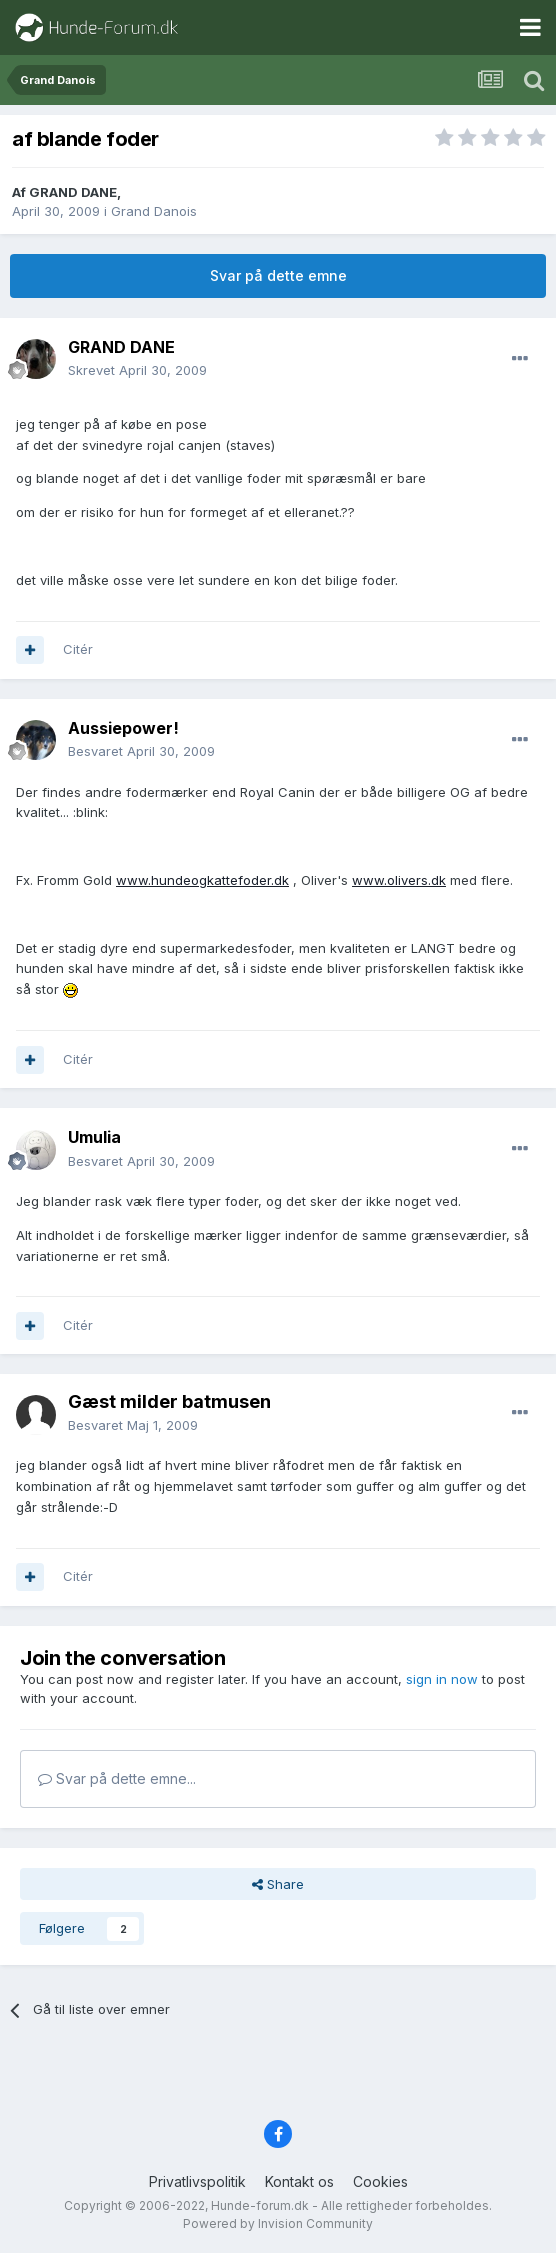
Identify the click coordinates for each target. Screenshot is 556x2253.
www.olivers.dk (399, 880)
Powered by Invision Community (278, 2223)
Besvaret (141, 751)
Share (278, 1884)
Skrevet (137, 370)
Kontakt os (299, 2181)
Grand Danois (154, 211)
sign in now (442, 1679)
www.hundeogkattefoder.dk (202, 880)
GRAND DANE (73, 192)
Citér (78, 649)
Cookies (380, 2181)
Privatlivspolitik (197, 2181)
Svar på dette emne (278, 275)
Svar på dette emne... (117, 1778)
